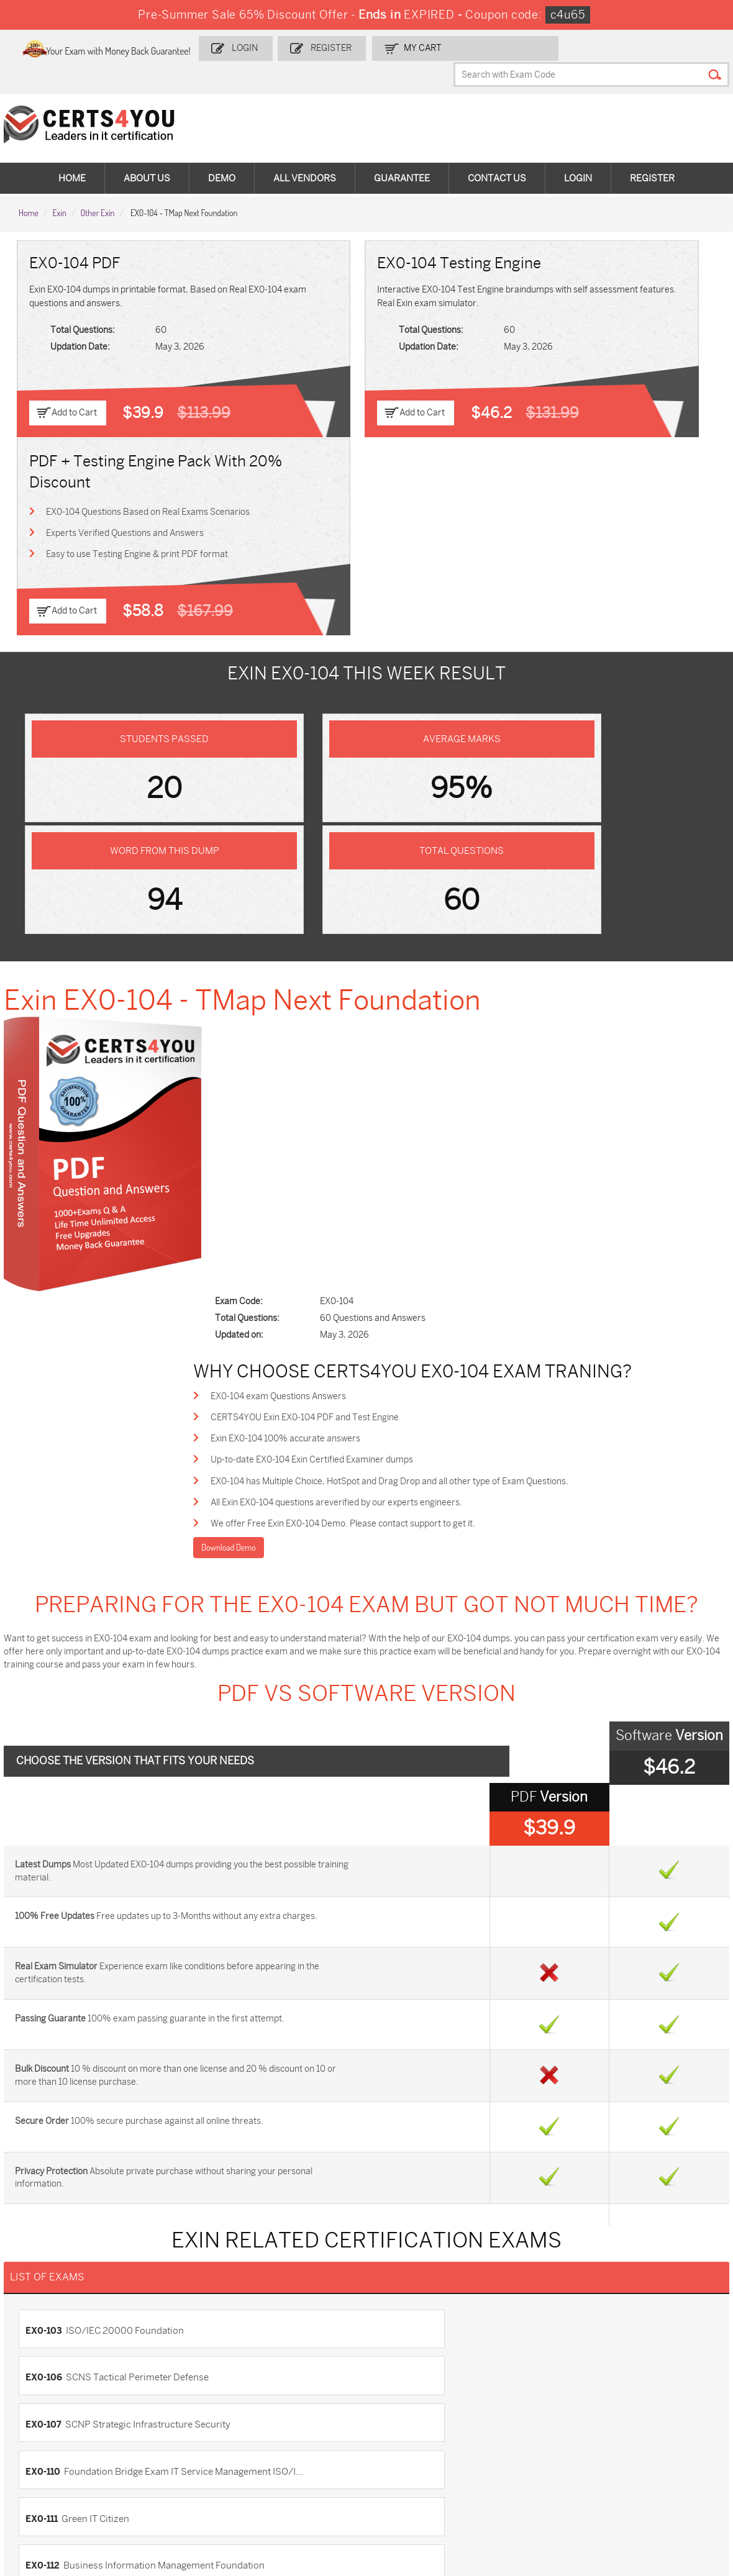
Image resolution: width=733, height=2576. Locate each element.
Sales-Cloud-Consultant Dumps (195, 2399)
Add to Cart (76, 388)
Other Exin (98, 187)
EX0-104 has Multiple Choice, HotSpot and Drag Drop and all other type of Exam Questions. (448, 886)
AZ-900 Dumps (634, 2393)
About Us (147, 155)
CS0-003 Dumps (181, 2434)
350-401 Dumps (635, 2414)
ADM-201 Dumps (67, 2393)
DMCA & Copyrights (64, 2272)
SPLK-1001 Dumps (413, 2414)
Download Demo (285, 956)
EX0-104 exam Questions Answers (336, 797)
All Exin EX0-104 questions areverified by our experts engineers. (395, 909)
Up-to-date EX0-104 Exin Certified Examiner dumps (370, 864)
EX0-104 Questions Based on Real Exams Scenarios (607, 296)
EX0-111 (41, 1773)
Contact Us (497, 155)
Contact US (47, 2211)
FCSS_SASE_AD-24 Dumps (186, 2492)
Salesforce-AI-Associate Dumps (523, 2440)
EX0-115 (42, 1812)
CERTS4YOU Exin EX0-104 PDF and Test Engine (363, 819)
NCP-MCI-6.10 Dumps (306, 2487)
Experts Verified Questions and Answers (604, 326)
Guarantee (402, 155)
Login (304, 47)
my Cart (474, 47)
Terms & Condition (62, 2252)
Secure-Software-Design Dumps (525, 2492)
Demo (221, 155)
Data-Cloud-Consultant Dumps (650, 2461)
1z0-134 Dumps (406, 2393)
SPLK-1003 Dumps (527, 2414)
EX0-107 (43, 1734)
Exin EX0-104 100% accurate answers (344, 841)
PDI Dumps (511, 2393)
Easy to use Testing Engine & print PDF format (602, 357)
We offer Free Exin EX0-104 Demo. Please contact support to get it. (401, 931)
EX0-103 (43, 1695)
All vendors (304, 155)
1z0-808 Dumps (294, 2393)
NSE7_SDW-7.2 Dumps (650, 2434)
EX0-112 (393, 1773)
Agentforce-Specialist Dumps (419, 2492)
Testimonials (50, 2231)
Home (72, 155)
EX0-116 (393, 1812)
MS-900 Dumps (294, 2414)
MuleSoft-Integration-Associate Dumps (77, 2492)
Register (385, 47)
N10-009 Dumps (295, 2434)
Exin (59, 187)
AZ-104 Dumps (63, 2434)
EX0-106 (394, 1695)
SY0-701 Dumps (408, 2434)
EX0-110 (393, 1734)
